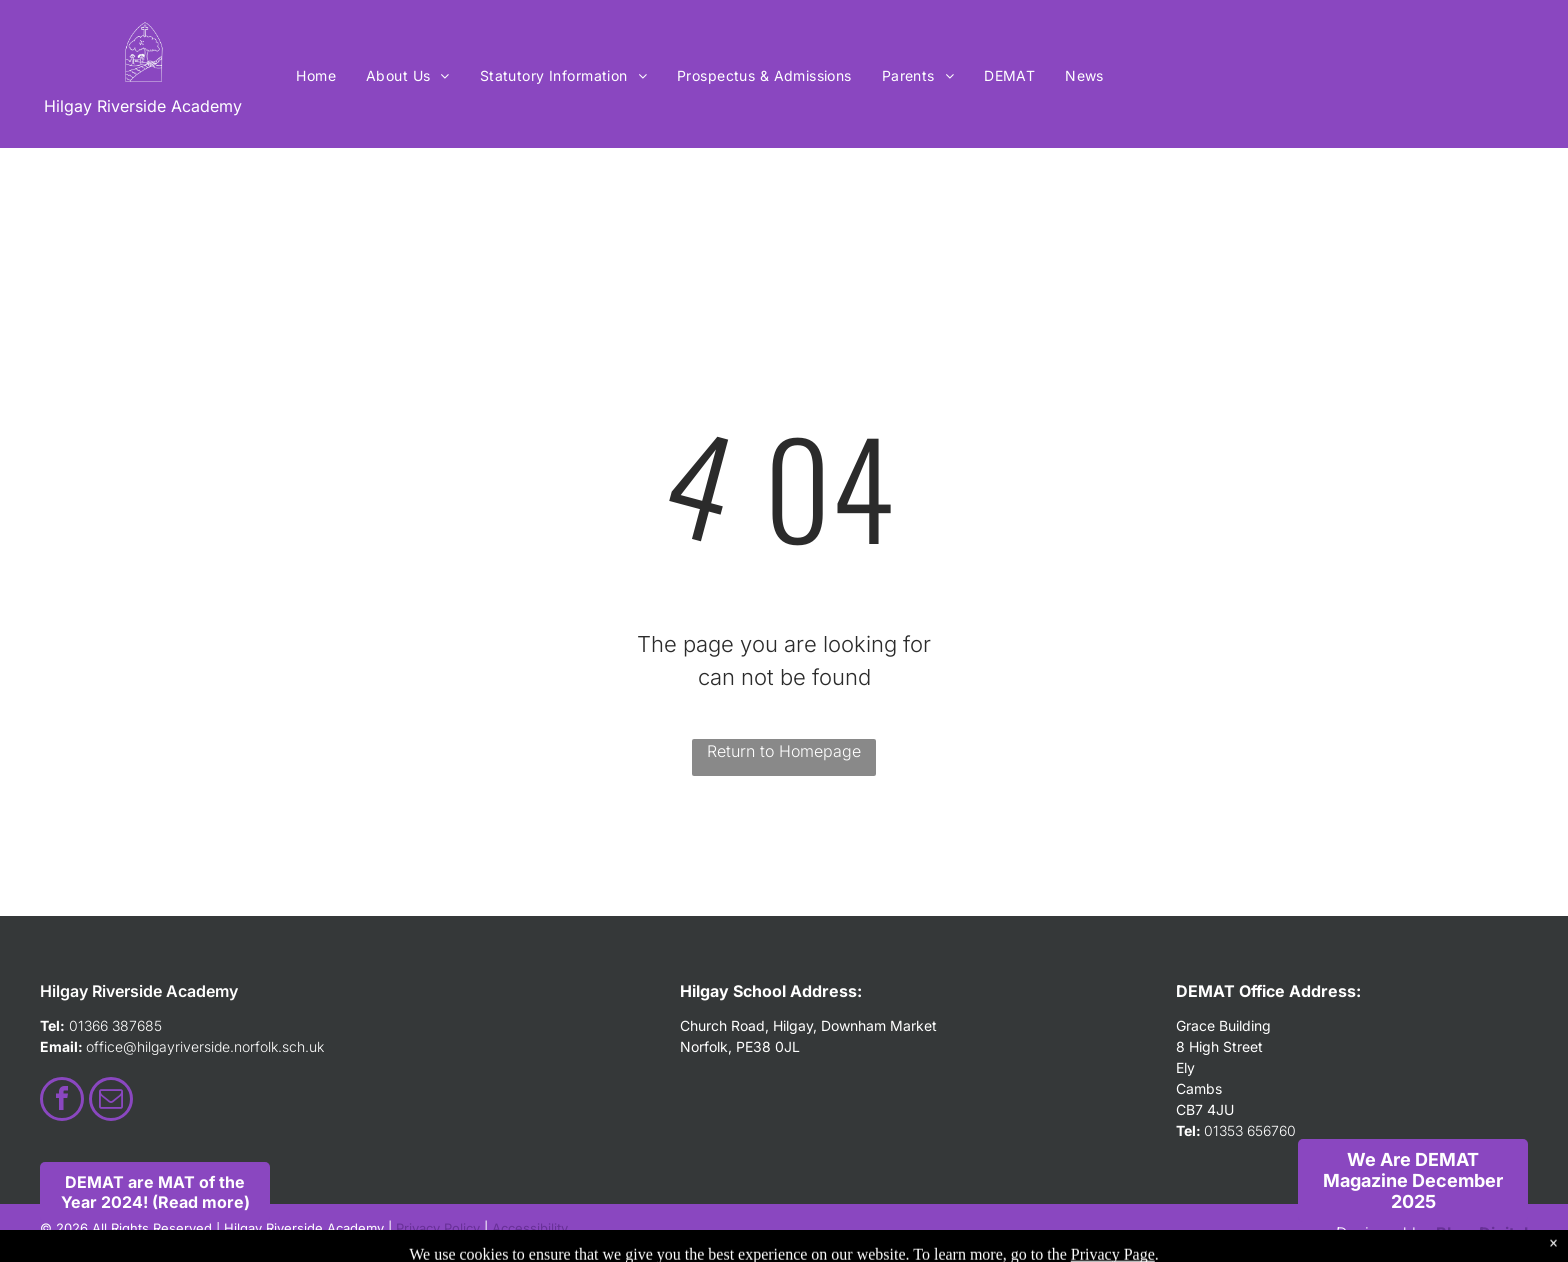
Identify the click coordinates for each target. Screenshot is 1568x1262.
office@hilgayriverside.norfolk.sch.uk (205, 1046)
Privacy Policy (438, 1228)
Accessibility (530, 1228)
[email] (111, 1101)
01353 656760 (1250, 1130)
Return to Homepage (784, 751)
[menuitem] (316, 75)
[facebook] (62, 1101)
